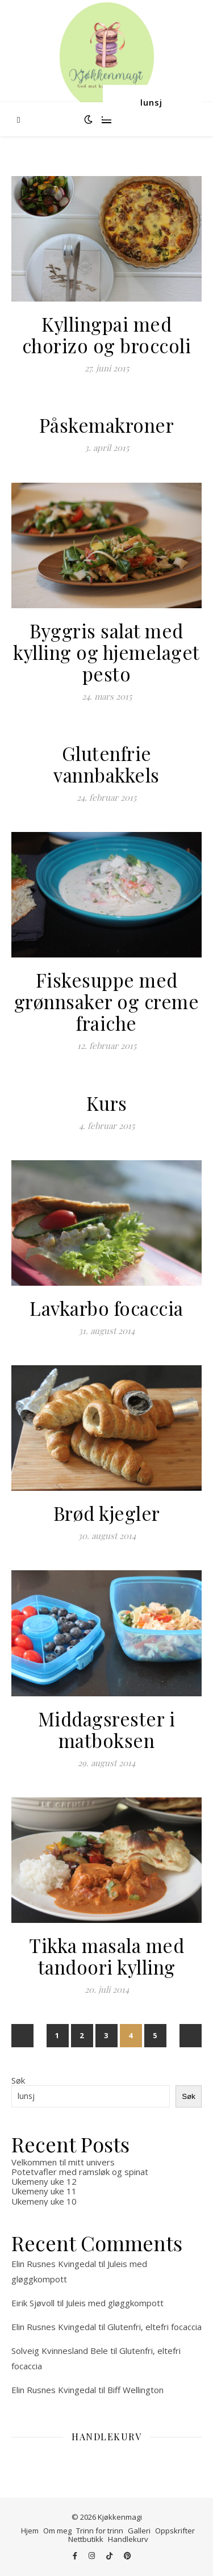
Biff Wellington (135, 2389)
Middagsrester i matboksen (107, 1729)
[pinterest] (127, 2555)
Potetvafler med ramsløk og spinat (79, 2171)
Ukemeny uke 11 (44, 2191)
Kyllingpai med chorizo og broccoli (106, 334)
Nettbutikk (85, 2539)
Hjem (30, 2530)
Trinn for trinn (99, 2530)
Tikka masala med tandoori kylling (106, 1956)
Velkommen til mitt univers (63, 2162)
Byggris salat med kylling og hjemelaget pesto (106, 652)
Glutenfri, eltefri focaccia (154, 2326)
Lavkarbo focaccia (106, 1307)
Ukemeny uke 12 (44, 2181)
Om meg (57, 2530)
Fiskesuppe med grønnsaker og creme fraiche (106, 1001)
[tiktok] (110, 2555)
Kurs (106, 1102)
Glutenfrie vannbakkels (106, 764)
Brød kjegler (106, 1512)
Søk (18, 2080)
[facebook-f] (76, 2555)
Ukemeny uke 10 (44, 2201)
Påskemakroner (106, 424)
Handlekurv (128, 2539)
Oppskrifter (175, 2530)
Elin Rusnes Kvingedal (53, 2263)
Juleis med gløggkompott (115, 2303)
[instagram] (93, 2555)
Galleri (139, 2530)
